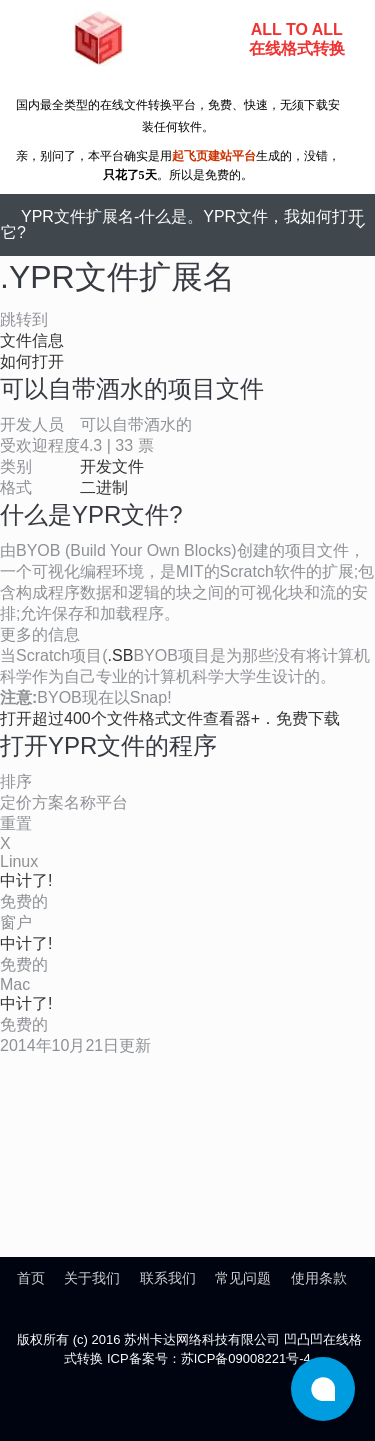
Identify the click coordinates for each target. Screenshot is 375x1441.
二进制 (104, 487)
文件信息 (32, 340)
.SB (121, 655)
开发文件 (112, 466)
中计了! (26, 880)
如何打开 (32, 361)
